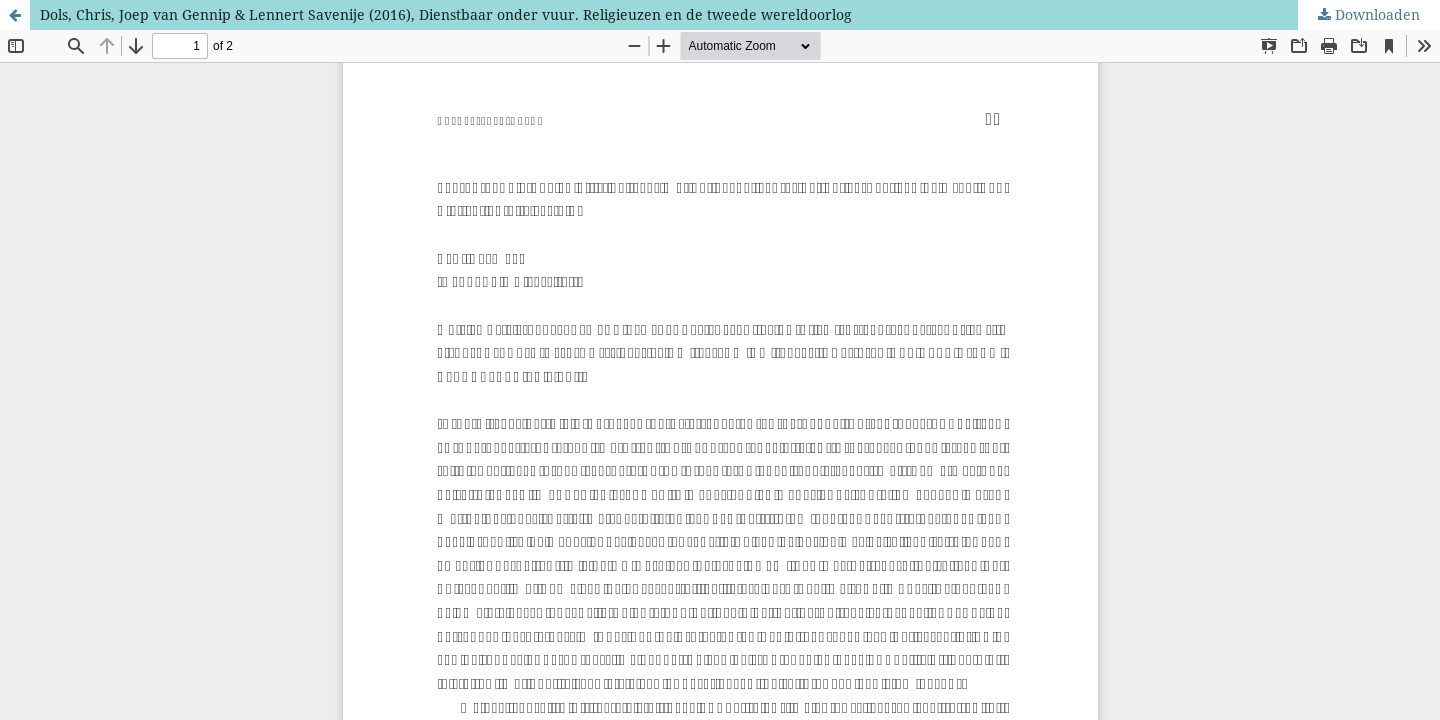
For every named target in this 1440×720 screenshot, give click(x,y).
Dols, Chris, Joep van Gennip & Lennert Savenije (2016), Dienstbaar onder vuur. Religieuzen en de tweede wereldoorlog (446, 14)
